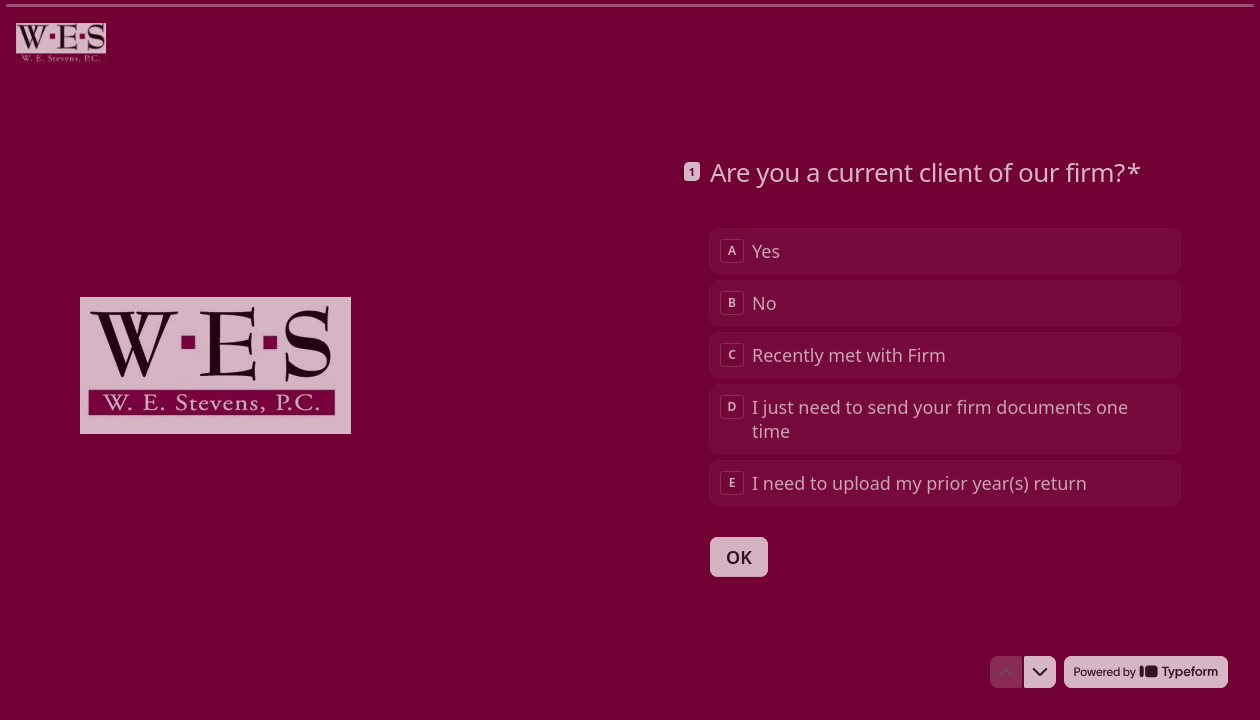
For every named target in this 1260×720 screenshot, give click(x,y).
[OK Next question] (739, 556)
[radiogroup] (945, 366)
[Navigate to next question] (1040, 672)
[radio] (945, 250)
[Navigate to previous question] (1006, 672)
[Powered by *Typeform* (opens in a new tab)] (1146, 672)
